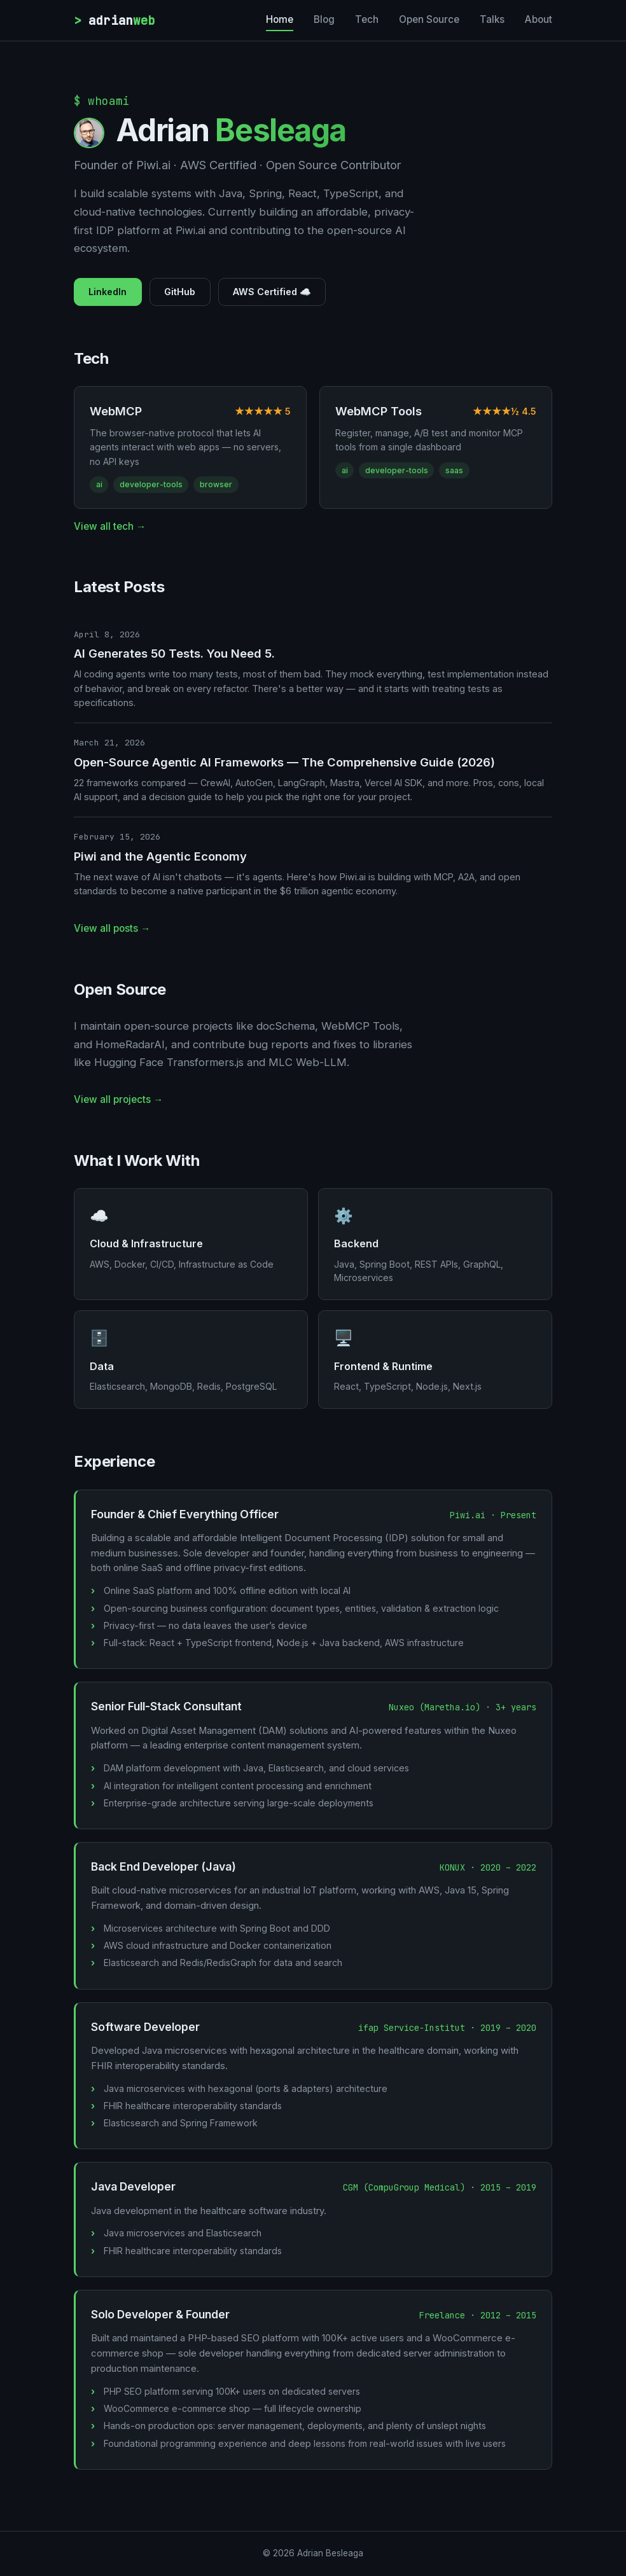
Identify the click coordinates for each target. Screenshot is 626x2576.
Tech (367, 19)
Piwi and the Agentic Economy (160, 856)
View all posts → (112, 928)
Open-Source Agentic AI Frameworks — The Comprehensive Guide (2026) (284, 762)
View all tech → (110, 526)
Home (279, 19)
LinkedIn (107, 291)
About (538, 19)
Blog (324, 19)
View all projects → (118, 1099)
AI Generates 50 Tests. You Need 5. (174, 653)
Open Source (429, 19)
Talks (492, 19)
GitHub (179, 291)
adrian (114, 20)
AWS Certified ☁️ (272, 291)
